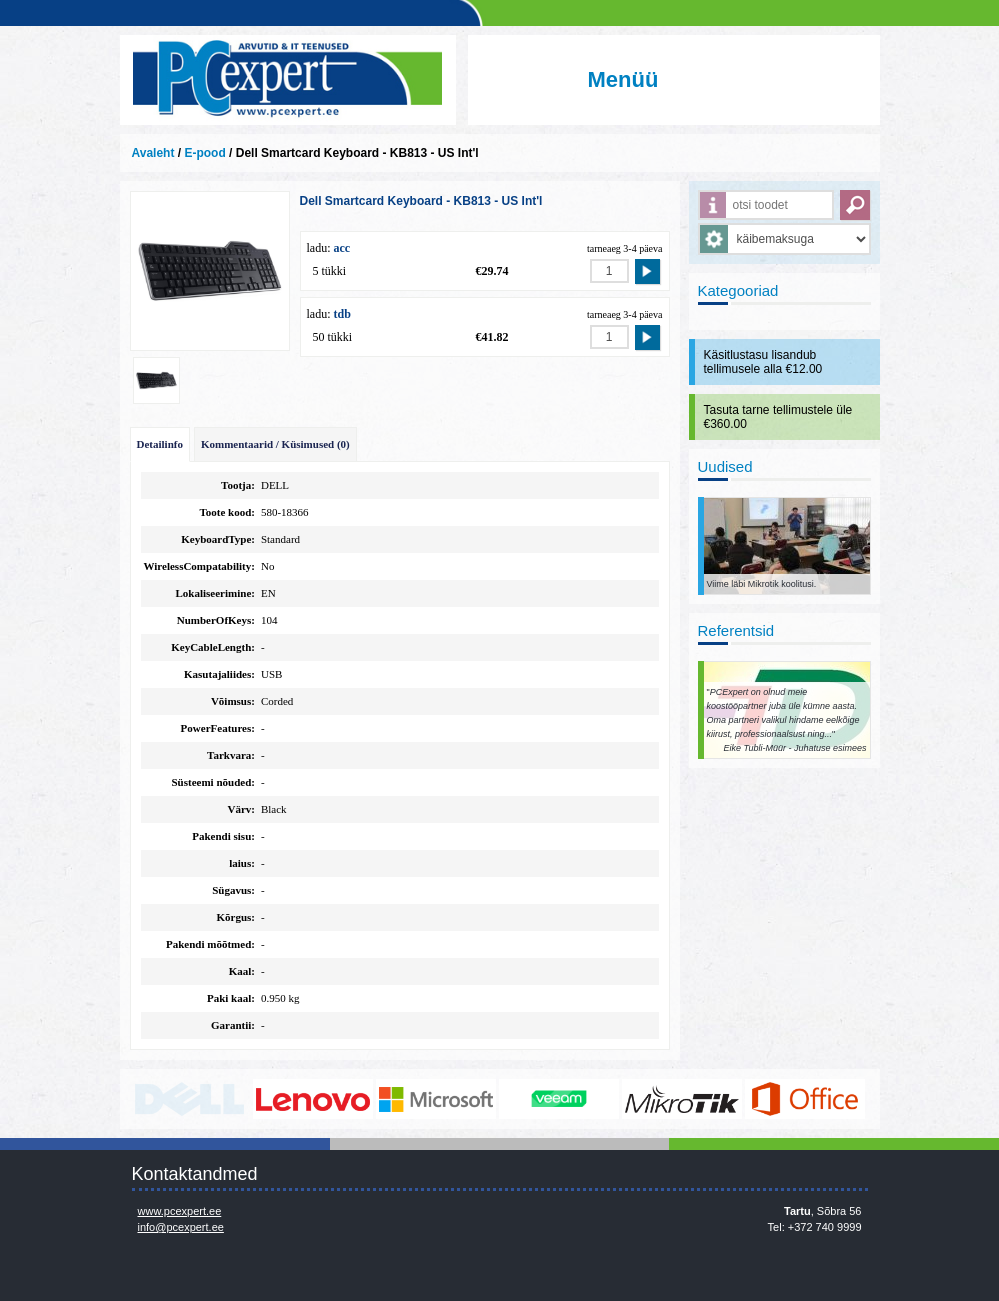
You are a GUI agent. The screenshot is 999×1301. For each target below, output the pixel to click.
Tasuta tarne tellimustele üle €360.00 (778, 417)
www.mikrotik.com (682, 1099)
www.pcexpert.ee (180, 1211)
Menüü (623, 79)
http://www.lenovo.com (313, 1099)
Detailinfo (160, 444)
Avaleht (153, 153)
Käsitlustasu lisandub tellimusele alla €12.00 (763, 362)
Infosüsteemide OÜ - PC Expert (288, 80)
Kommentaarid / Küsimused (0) (275, 444)
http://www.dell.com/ (190, 1099)
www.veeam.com (559, 1099)
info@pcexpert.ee (181, 1227)
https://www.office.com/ (805, 1099)
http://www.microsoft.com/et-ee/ (436, 1099)
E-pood (204, 153)
